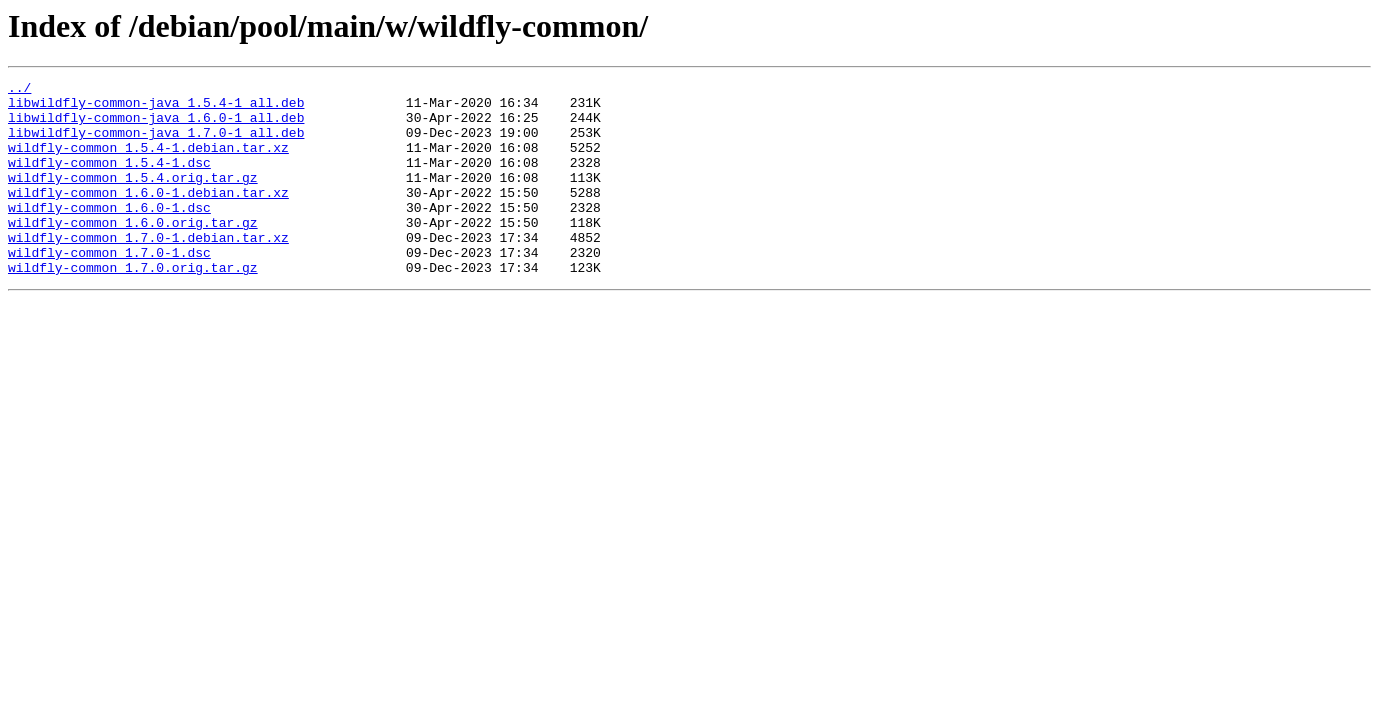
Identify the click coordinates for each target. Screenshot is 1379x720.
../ (19, 90)
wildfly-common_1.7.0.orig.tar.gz (133, 306)
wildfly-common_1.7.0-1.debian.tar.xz (148, 270)
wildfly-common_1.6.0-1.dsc (109, 234)
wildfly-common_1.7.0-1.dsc (109, 288)
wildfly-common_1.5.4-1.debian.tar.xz (148, 162)
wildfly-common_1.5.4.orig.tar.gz (133, 198)
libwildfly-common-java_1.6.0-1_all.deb (156, 126)
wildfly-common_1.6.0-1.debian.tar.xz (148, 216)
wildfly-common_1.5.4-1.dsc (109, 180)
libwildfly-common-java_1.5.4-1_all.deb (156, 108)
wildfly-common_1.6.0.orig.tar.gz (133, 252)
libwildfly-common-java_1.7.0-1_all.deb (156, 144)
